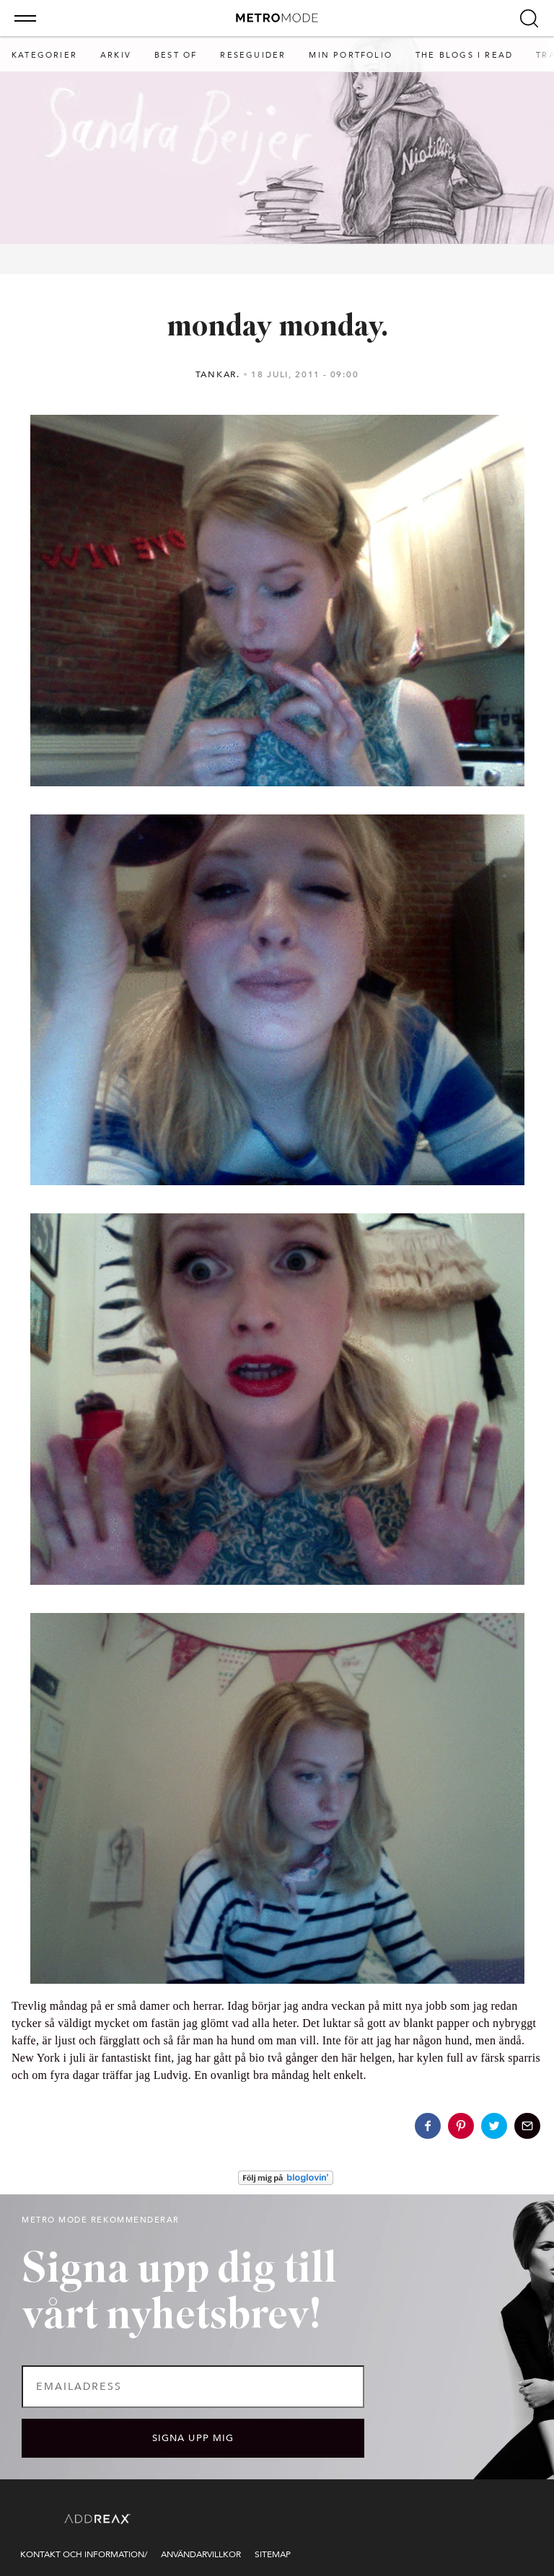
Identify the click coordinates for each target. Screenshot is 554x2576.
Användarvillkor (201, 2554)
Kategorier (44, 55)
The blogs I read (464, 55)
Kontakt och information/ (83, 2554)
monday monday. (277, 327)
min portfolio (350, 55)
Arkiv (115, 55)
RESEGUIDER (253, 55)
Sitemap (273, 2554)
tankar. (217, 374)
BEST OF (175, 55)
